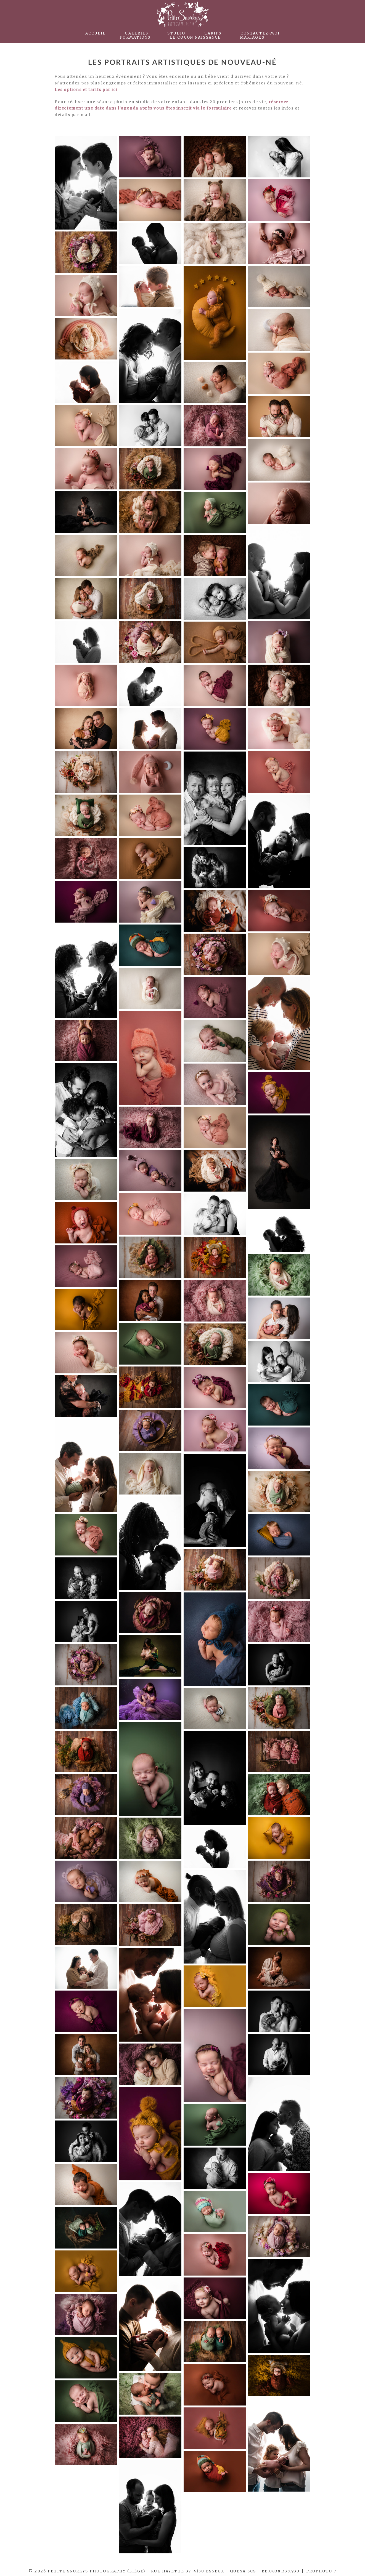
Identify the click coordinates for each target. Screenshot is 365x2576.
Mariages (252, 37)
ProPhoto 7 (321, 2571)
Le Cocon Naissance (195, 37)
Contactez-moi (260, 33)
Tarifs (213, 33)
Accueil (95, 33)
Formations (135, 37)
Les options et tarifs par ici (86, 89)
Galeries (136, 33)
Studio (176, 33)
